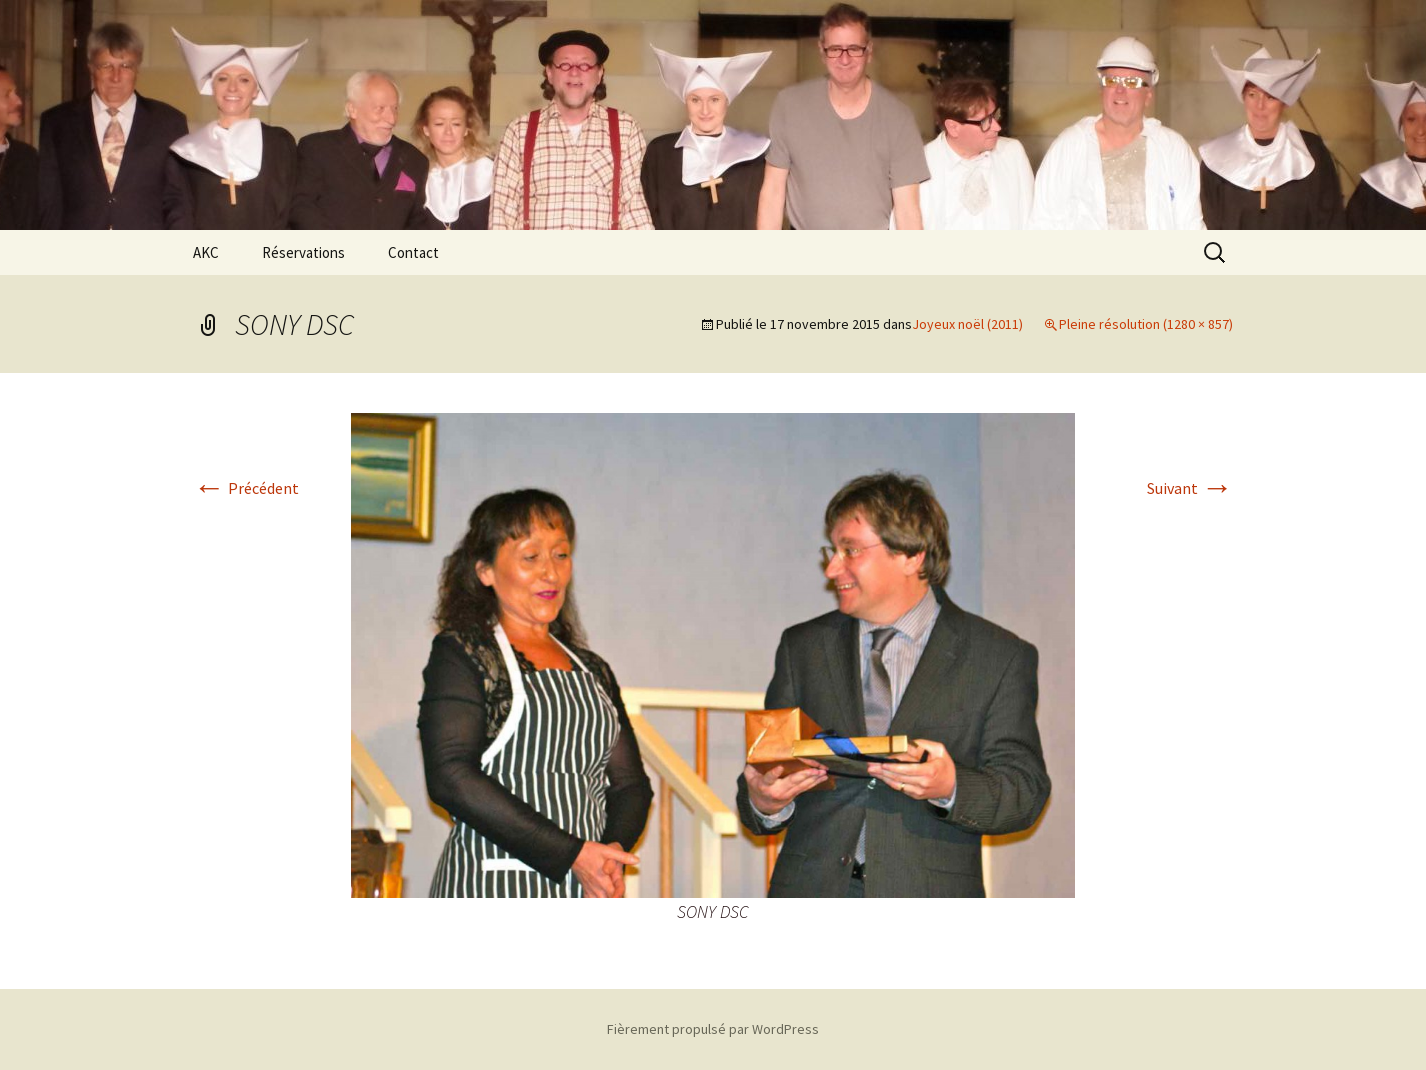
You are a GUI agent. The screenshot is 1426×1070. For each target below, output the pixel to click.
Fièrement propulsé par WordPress (713, 1029)
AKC (206, 252)
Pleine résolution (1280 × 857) (1146, 324)
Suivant (1190, 488)
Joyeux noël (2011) (967, 324)
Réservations (303, 252)
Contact (413, 252)
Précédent (246, 488)
